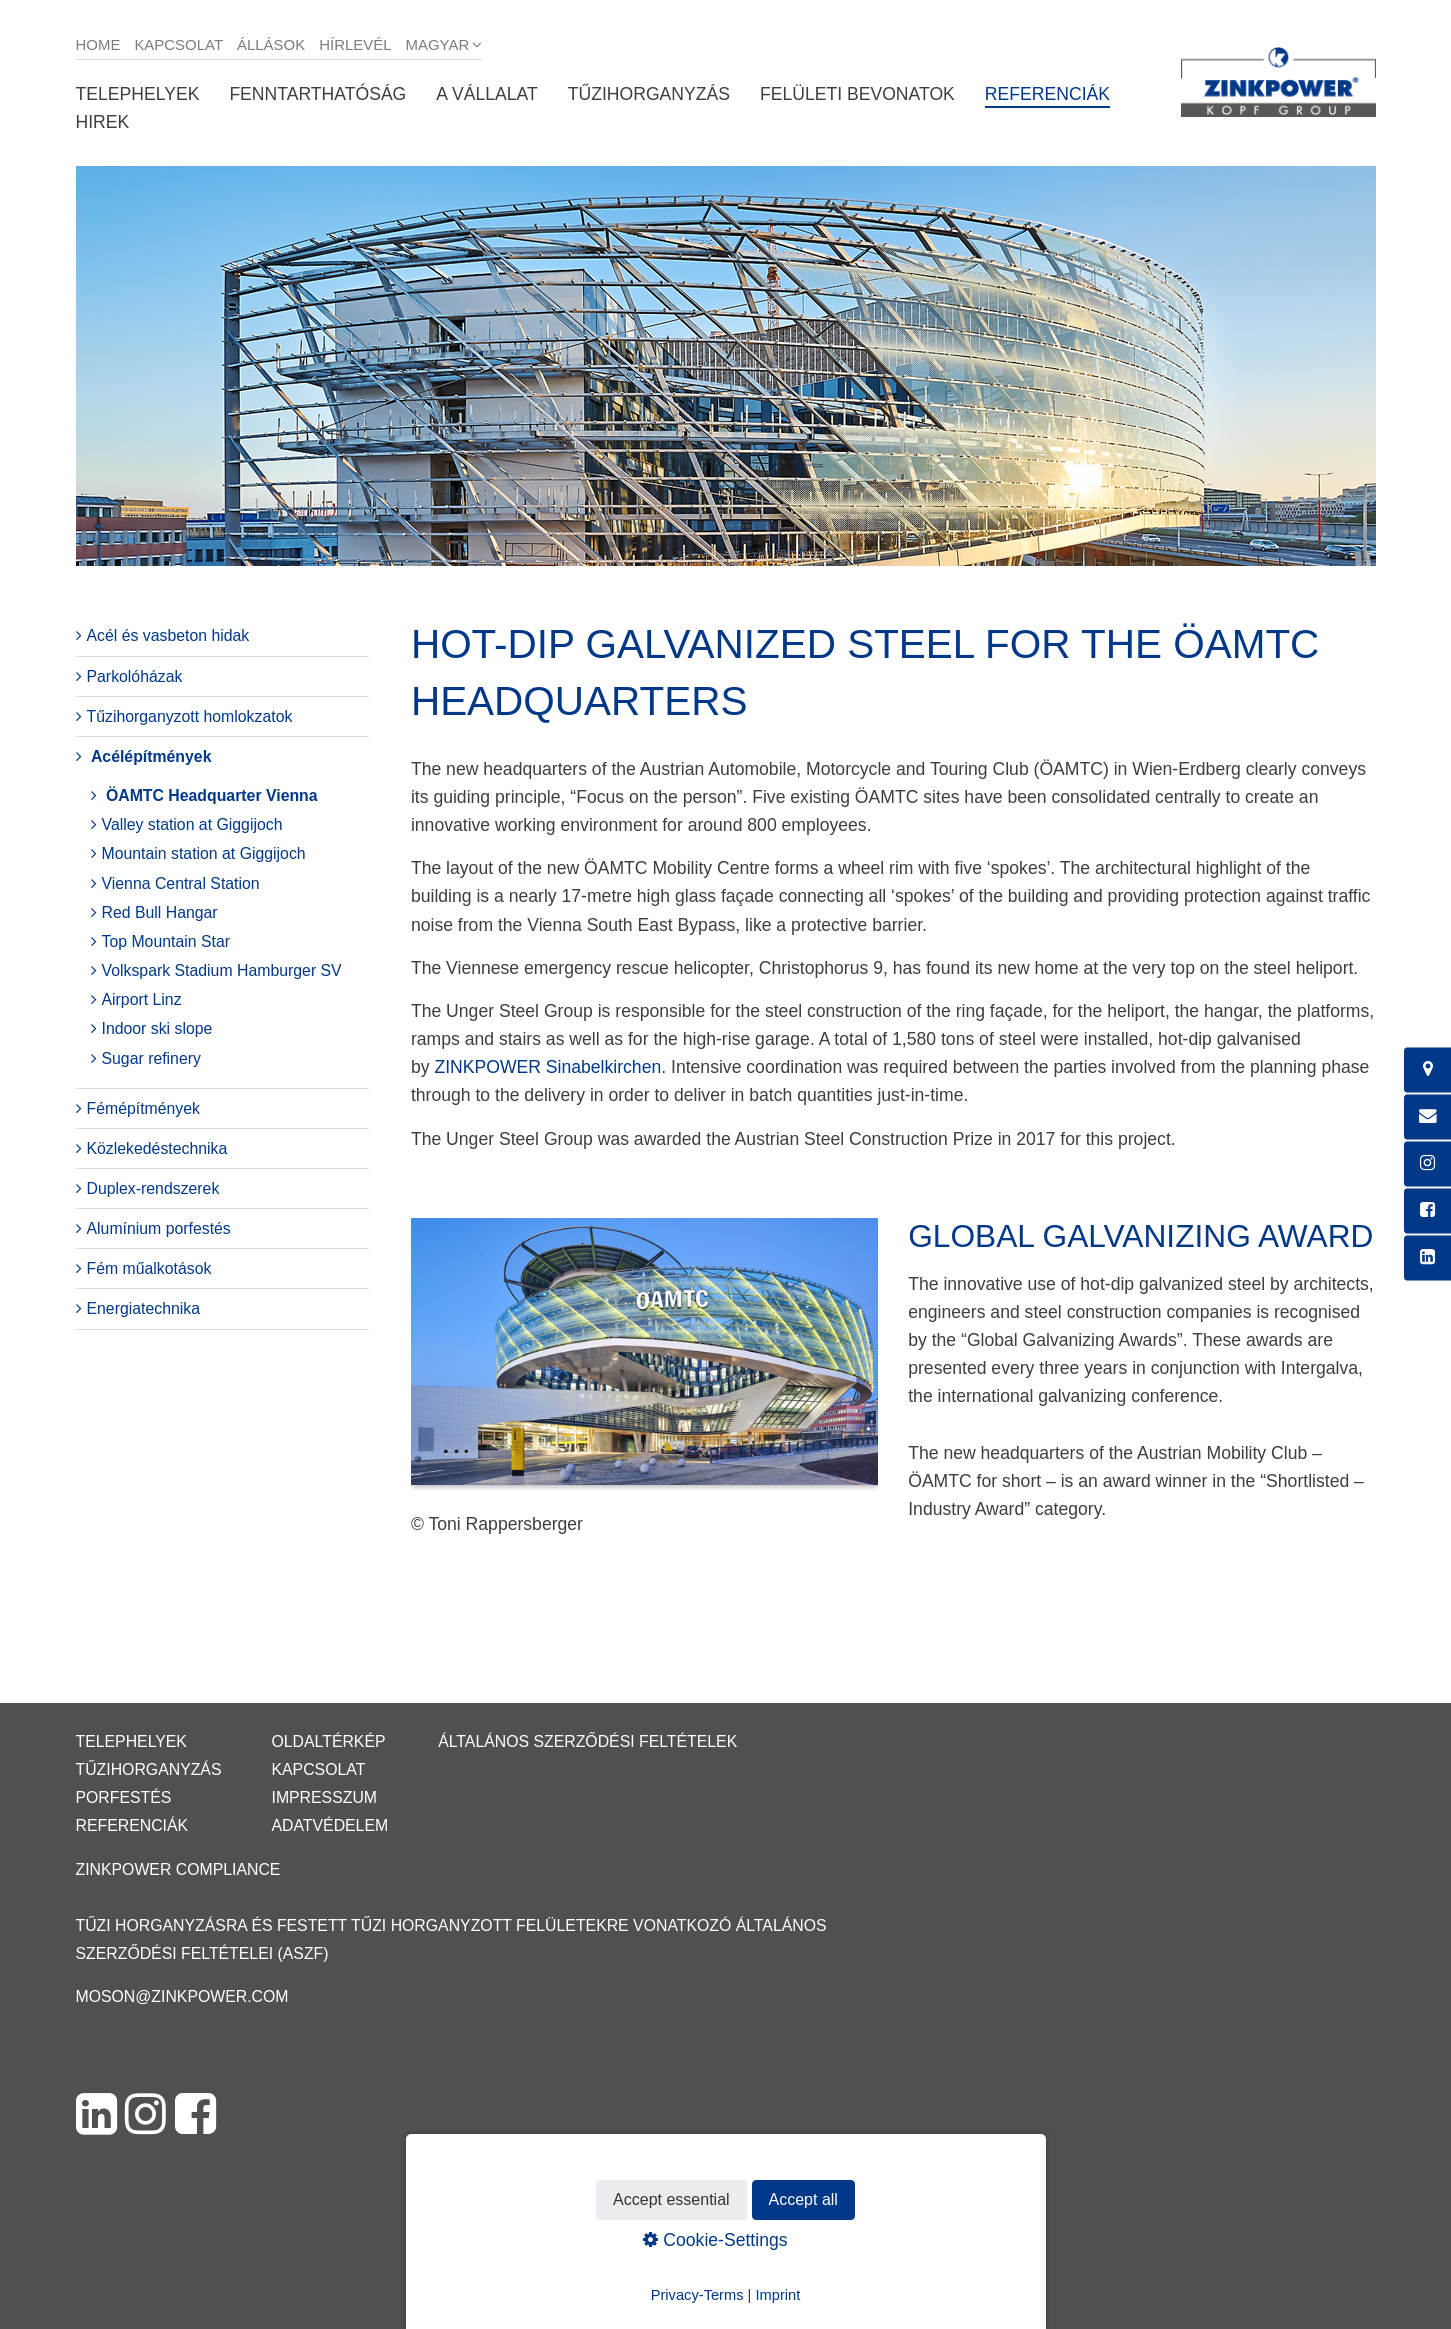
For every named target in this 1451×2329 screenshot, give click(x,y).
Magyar (438, 44)
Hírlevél (355, 44)
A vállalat (486, 94)
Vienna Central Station (181, 883)
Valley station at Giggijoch (192, 824)
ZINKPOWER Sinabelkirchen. (550, 1067)
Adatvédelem (329, 1825)
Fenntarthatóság (317, 94)
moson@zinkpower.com (182, 1996)
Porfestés (124, 1797)
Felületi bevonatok (857, 94)
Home (98, 44)
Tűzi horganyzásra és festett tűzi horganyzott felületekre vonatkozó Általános (451, 1925)
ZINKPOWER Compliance (178, 1869)
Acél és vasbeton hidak (168, 635)
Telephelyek (138, 94)
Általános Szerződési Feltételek (587, 1741)
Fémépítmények (143, 1108)
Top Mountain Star (166, 941)
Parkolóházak (135, 676)
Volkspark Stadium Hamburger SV (222, 970)
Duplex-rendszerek (153, 1188)
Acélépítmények (151, 756)
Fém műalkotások (149, 1268)
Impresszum (324, 1797)
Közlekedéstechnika (157, 1148)
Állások (271, 44)
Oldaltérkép (328, 1741)
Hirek (103, 122)
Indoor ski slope (157, 1028)
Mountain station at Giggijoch (204, 853)
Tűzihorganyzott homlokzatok (190, 716)
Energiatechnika (144, 1308)
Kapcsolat (178, 44)
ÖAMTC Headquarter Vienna (212, 795)
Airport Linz (142, 999)
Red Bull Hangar (160, 912)
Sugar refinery (151, 1058)
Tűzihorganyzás (649, 94)
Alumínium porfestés (159, 1228)
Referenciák (1047, 94)
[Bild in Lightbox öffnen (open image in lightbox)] (644, 1361)
